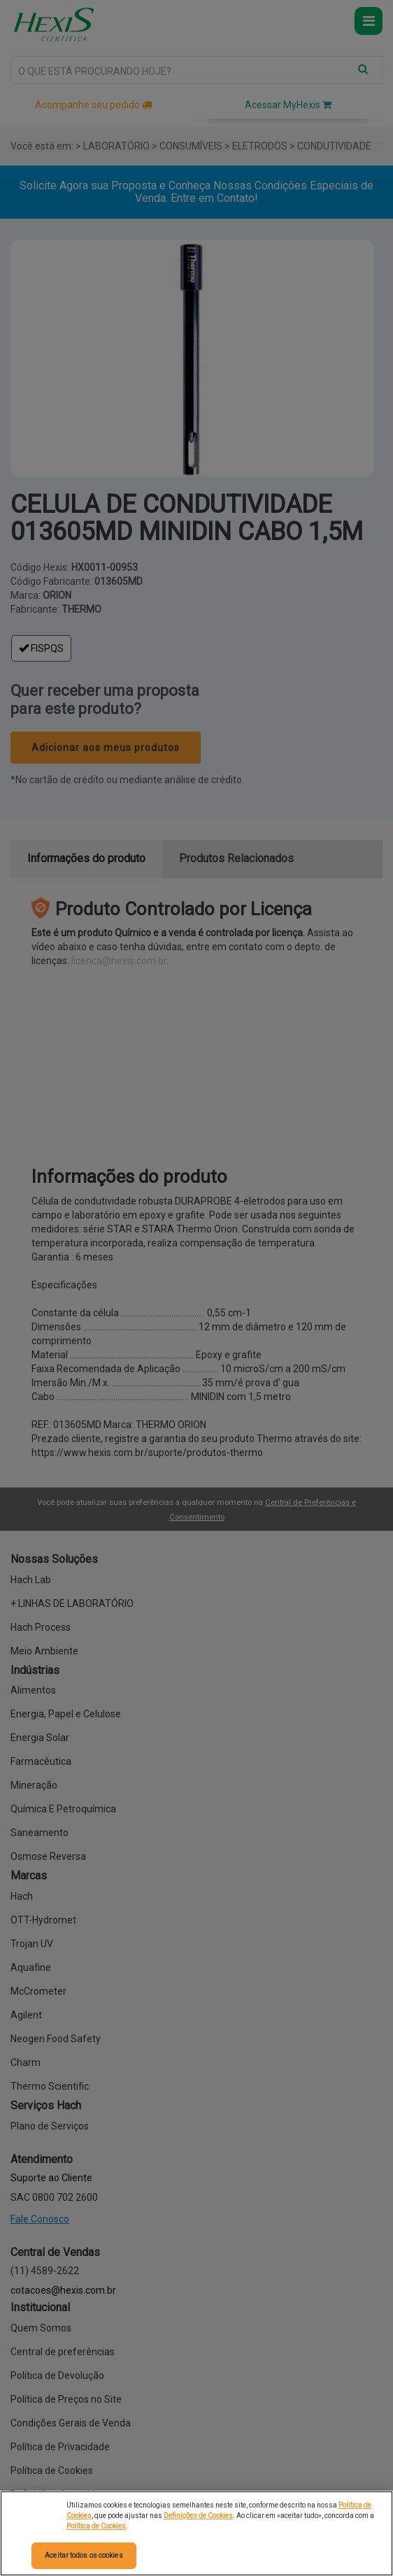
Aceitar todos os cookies (83, 2555)
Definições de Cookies (198, 2515)
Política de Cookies (96, 2526)
